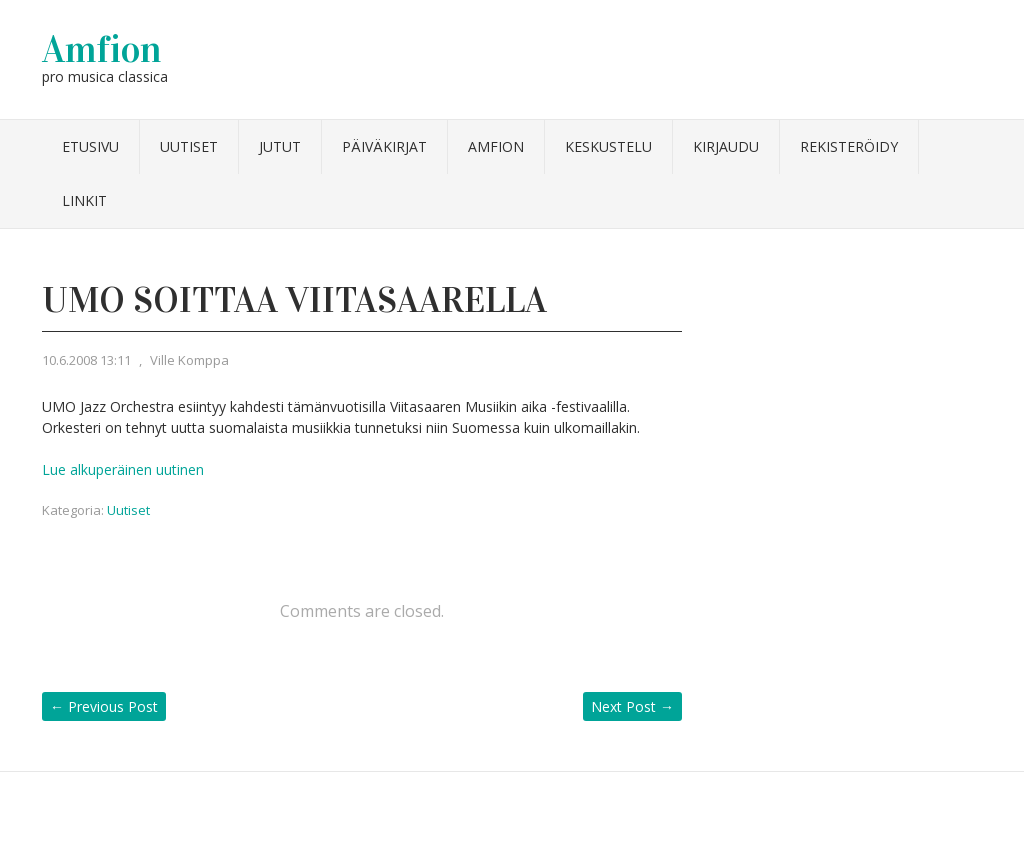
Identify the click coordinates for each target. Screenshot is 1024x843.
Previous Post (104, 706)
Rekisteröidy (849, 146)
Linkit (84, 200)
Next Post (632, 706)
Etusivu (90, 146)
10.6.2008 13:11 (86, 360)
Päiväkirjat (384, 146)
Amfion (102, 49)
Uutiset (189, 146)
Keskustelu (608, 146)
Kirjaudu (726, 146)
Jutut (280, 146)
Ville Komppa (189, 360)
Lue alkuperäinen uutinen (123, 469)
